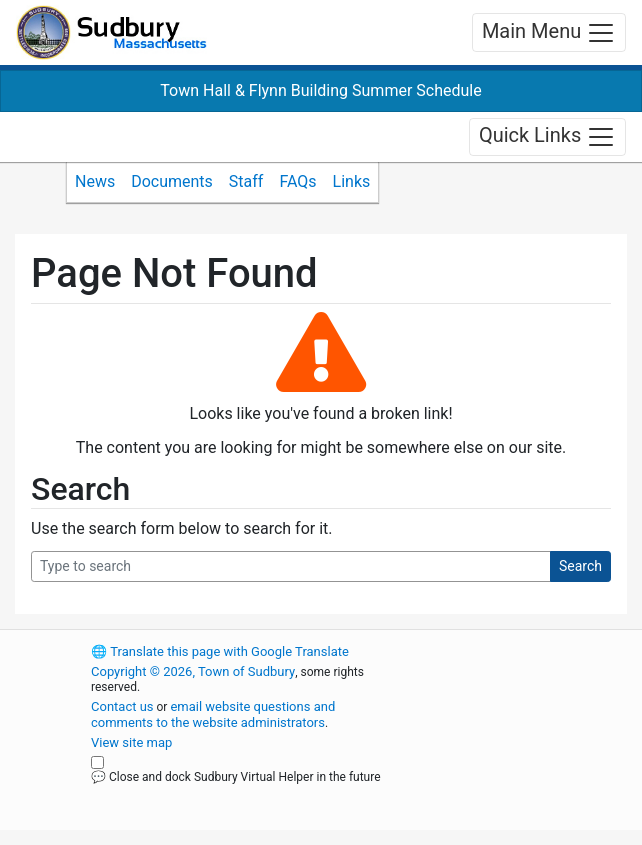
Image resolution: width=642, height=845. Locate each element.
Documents (172, 181)
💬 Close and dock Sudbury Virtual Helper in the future (236, 777)
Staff (246, 181)
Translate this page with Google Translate (220, 651)
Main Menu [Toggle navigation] (549, 33)
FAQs (297, 181)
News (95, 181)
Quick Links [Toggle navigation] (547, 137)
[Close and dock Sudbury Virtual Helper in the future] (97, 762)
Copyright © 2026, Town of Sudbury (193, 671)
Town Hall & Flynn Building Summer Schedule (320, 90)
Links (352, 181)
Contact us (122, 706)
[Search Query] (291, 566)
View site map (131, 742)
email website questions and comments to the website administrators (213, 714)
